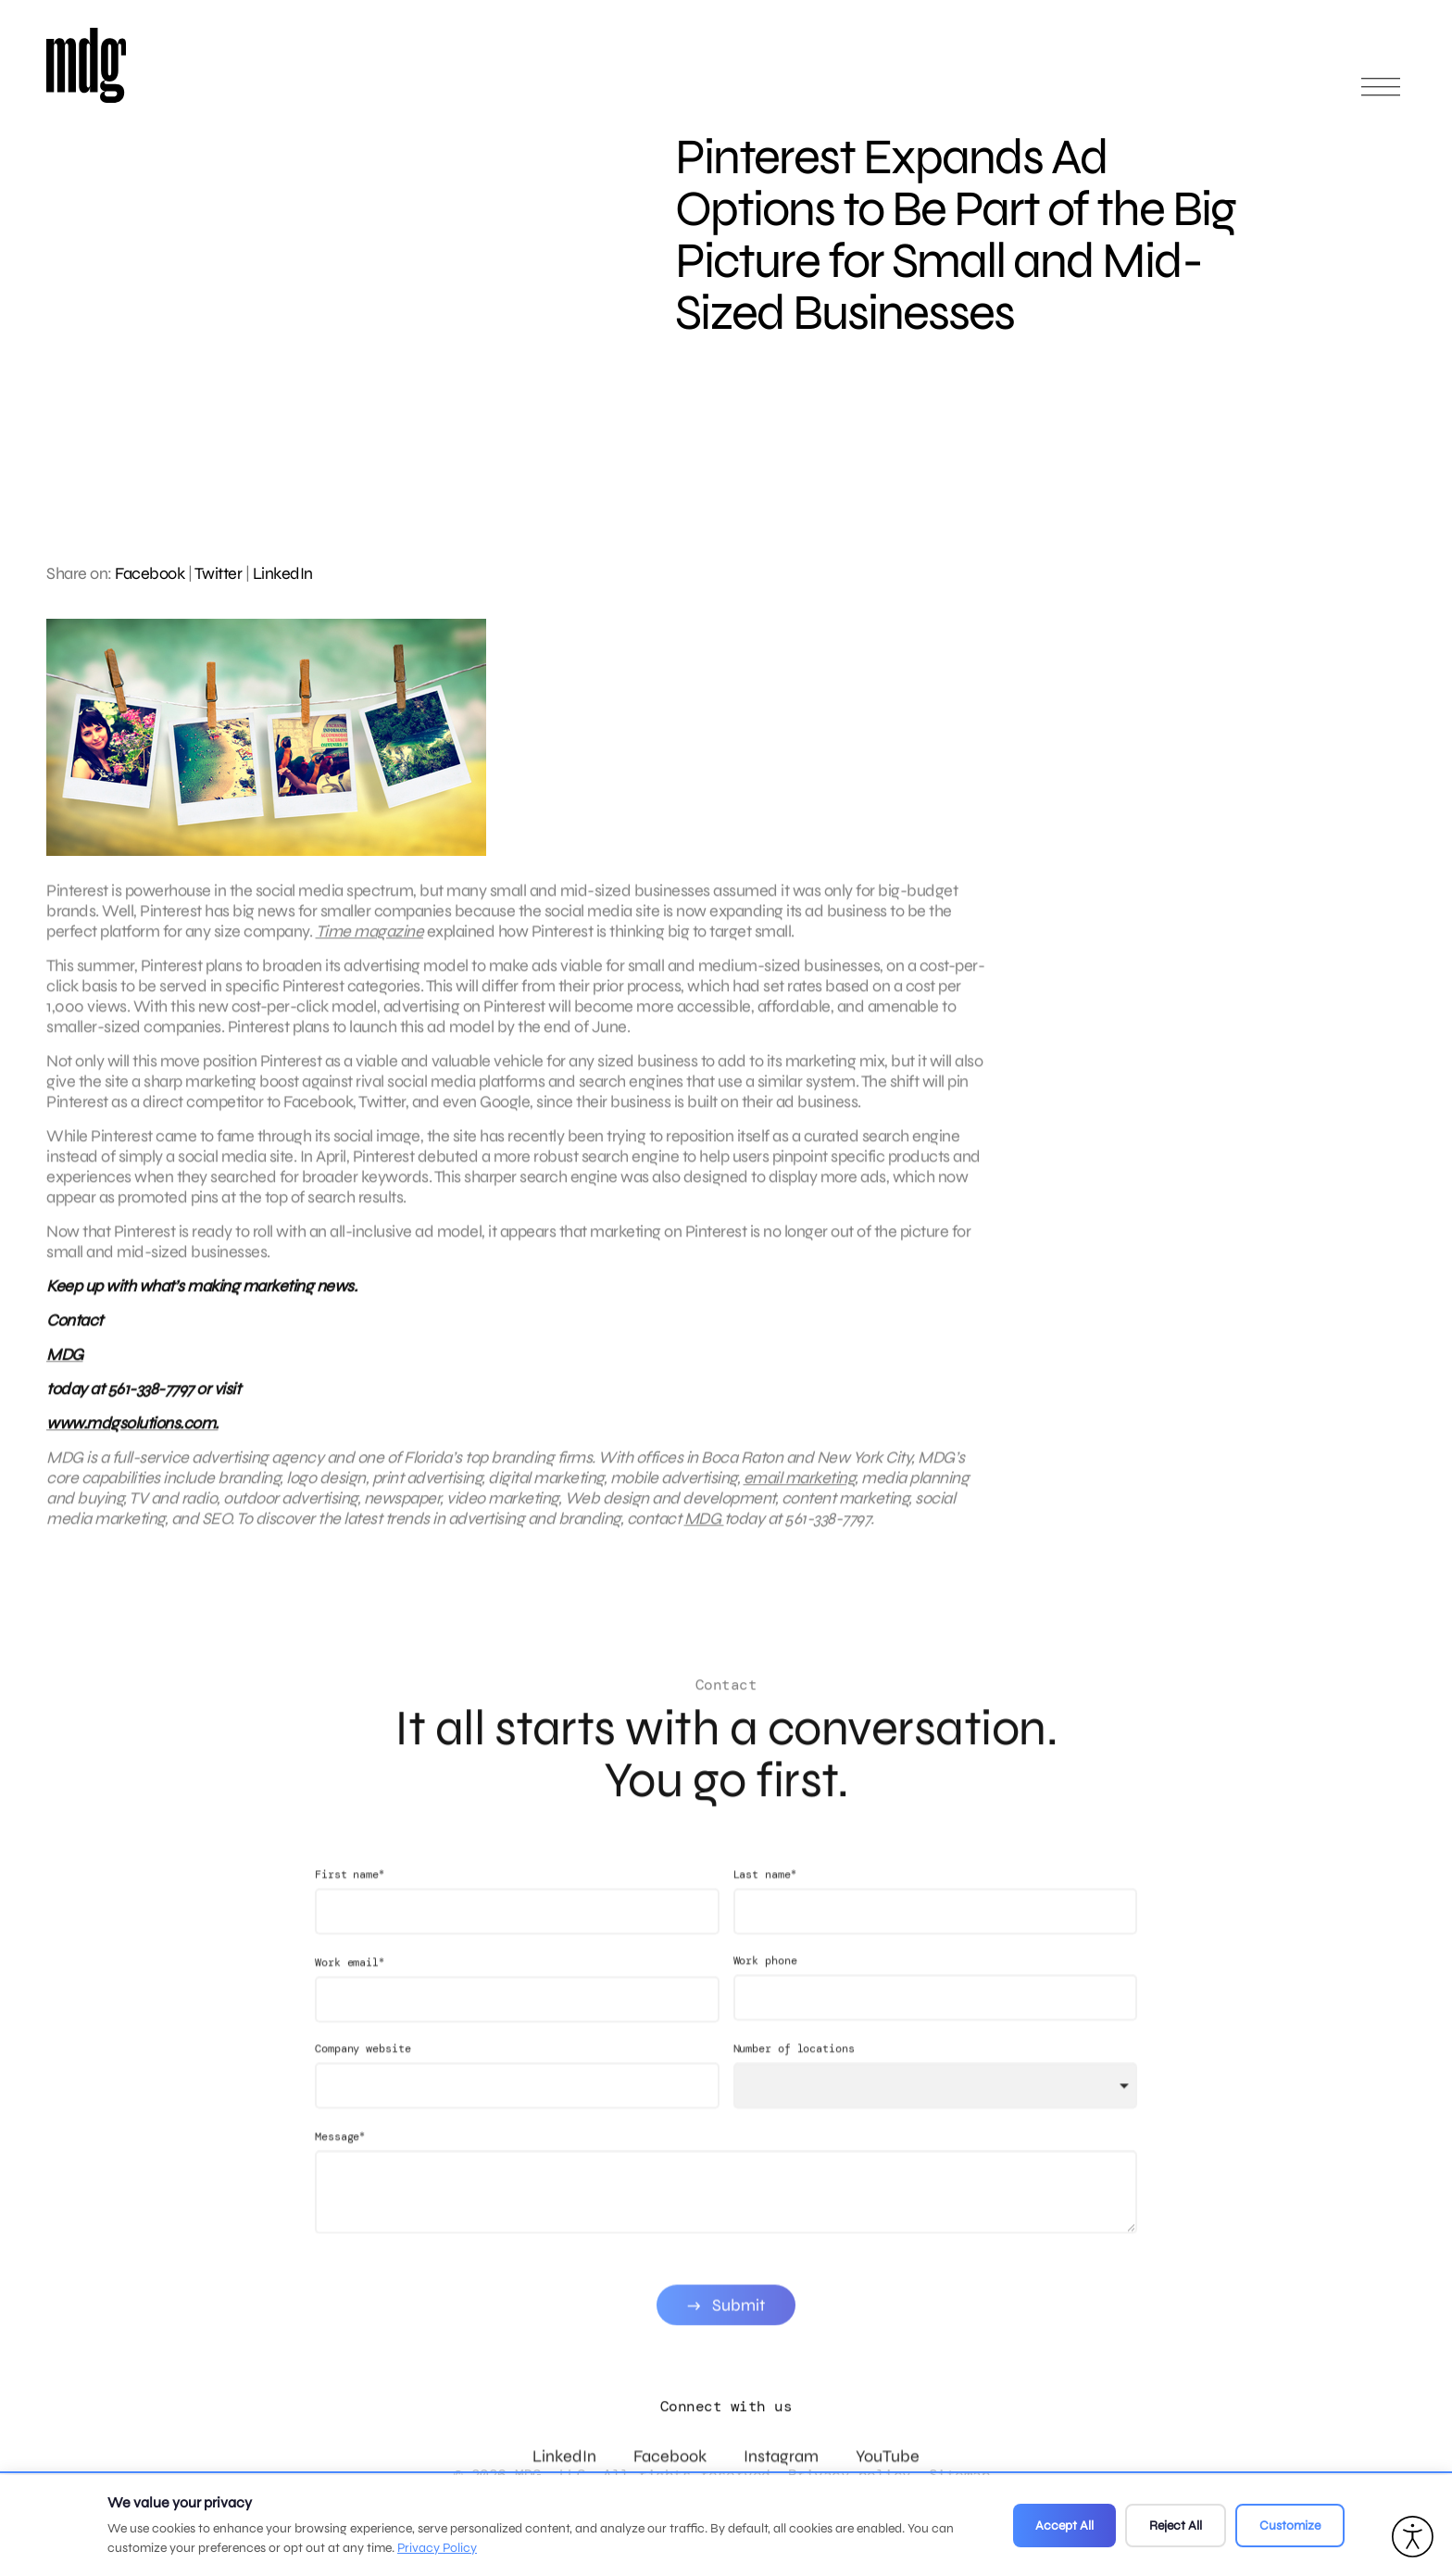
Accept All (1064, 2525)
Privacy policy (849, 2474)
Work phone (765, 1979)
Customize (1290, 2525)
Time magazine (370, 941)
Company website (363, 2067)
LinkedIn (283, 573)
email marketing (800, 1487)
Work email (349, 1981)
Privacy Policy (437, 2548)
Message (340, 2155)
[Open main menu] (1381, 94)
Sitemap (960, 2474)
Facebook (149, 573)
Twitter (218, 573)
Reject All (1175, 2525)
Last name (764, 1893)
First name (349, 1893)
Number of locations (794, 2067)
